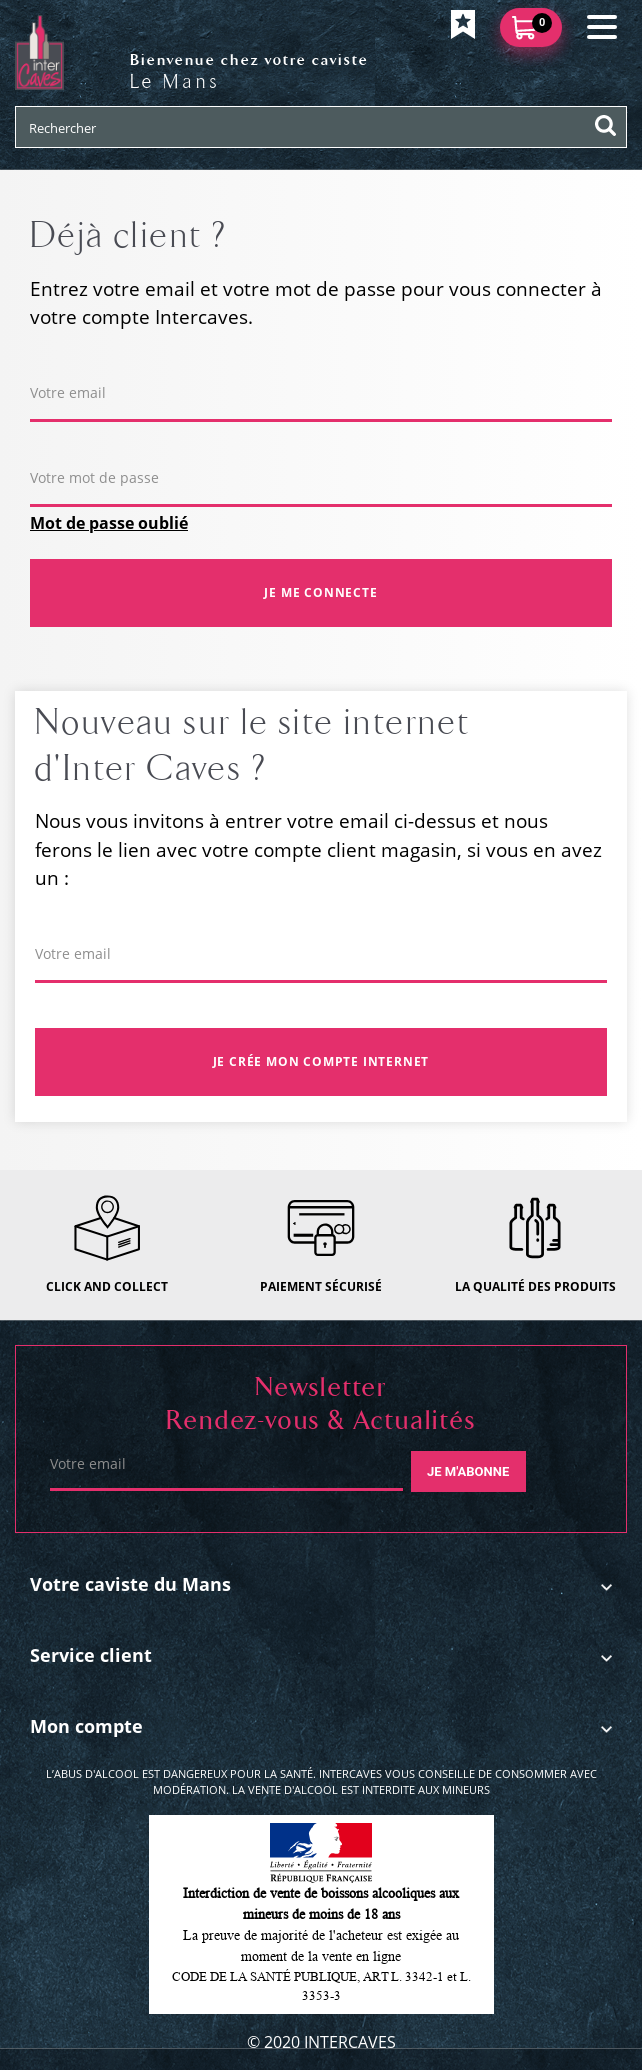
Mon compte (86, 1726)
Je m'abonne (468, 1471)
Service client (91, 1655)
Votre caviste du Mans (130, 1584)
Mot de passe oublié (109, 523)
